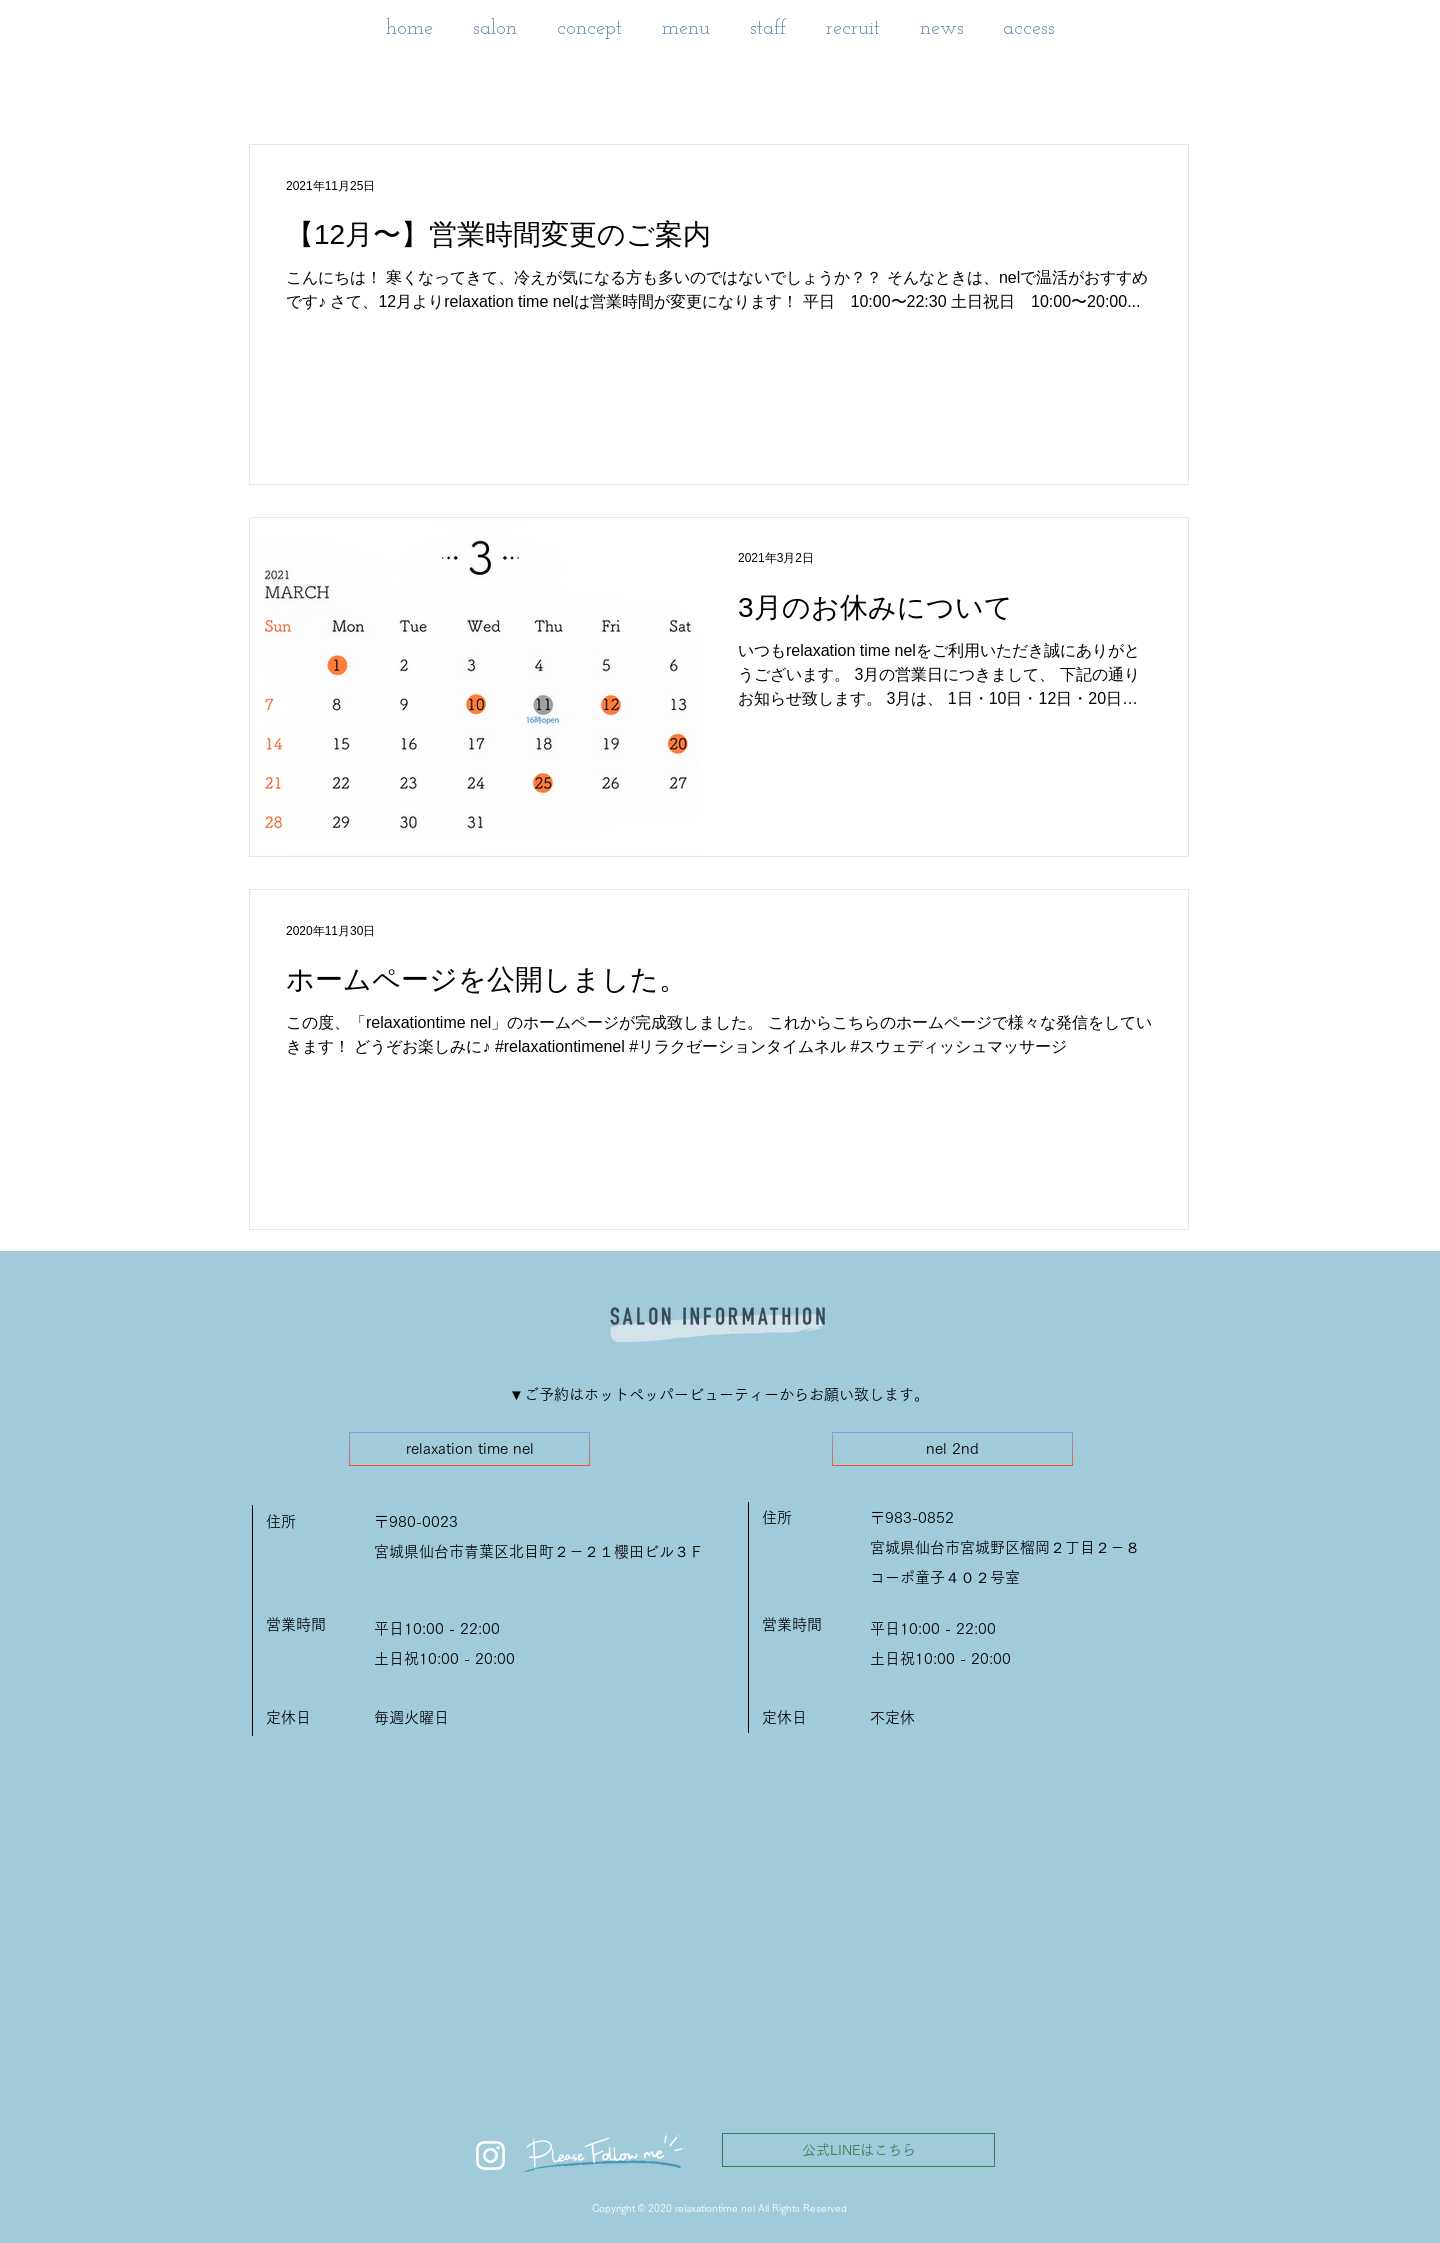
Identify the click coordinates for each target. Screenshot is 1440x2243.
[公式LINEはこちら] (858, 2150)
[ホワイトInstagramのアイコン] (490, 2155)
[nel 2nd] (952, 1449)
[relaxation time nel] (469, 1449)
